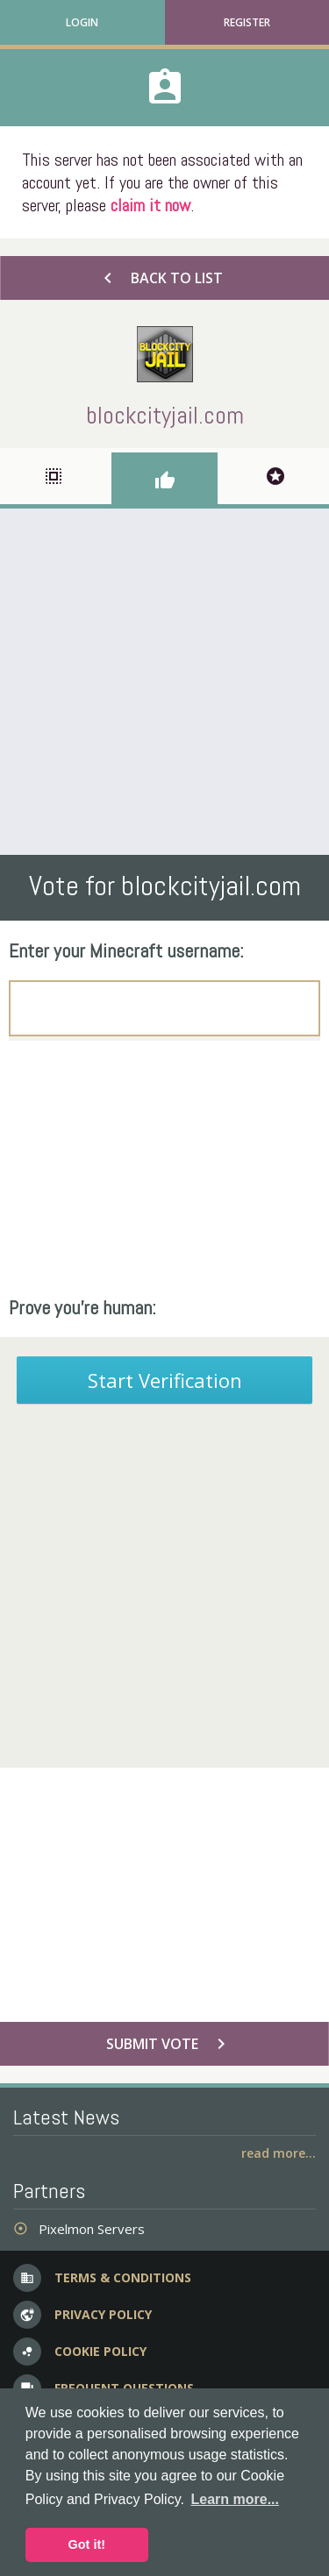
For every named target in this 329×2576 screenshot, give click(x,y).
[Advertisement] (164, 681)
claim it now (150, 205)
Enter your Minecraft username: (126, 950)
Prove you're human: (82, 1307)
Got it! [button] (86, 2544)
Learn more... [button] (235, 2499)
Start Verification (165, 1380)
